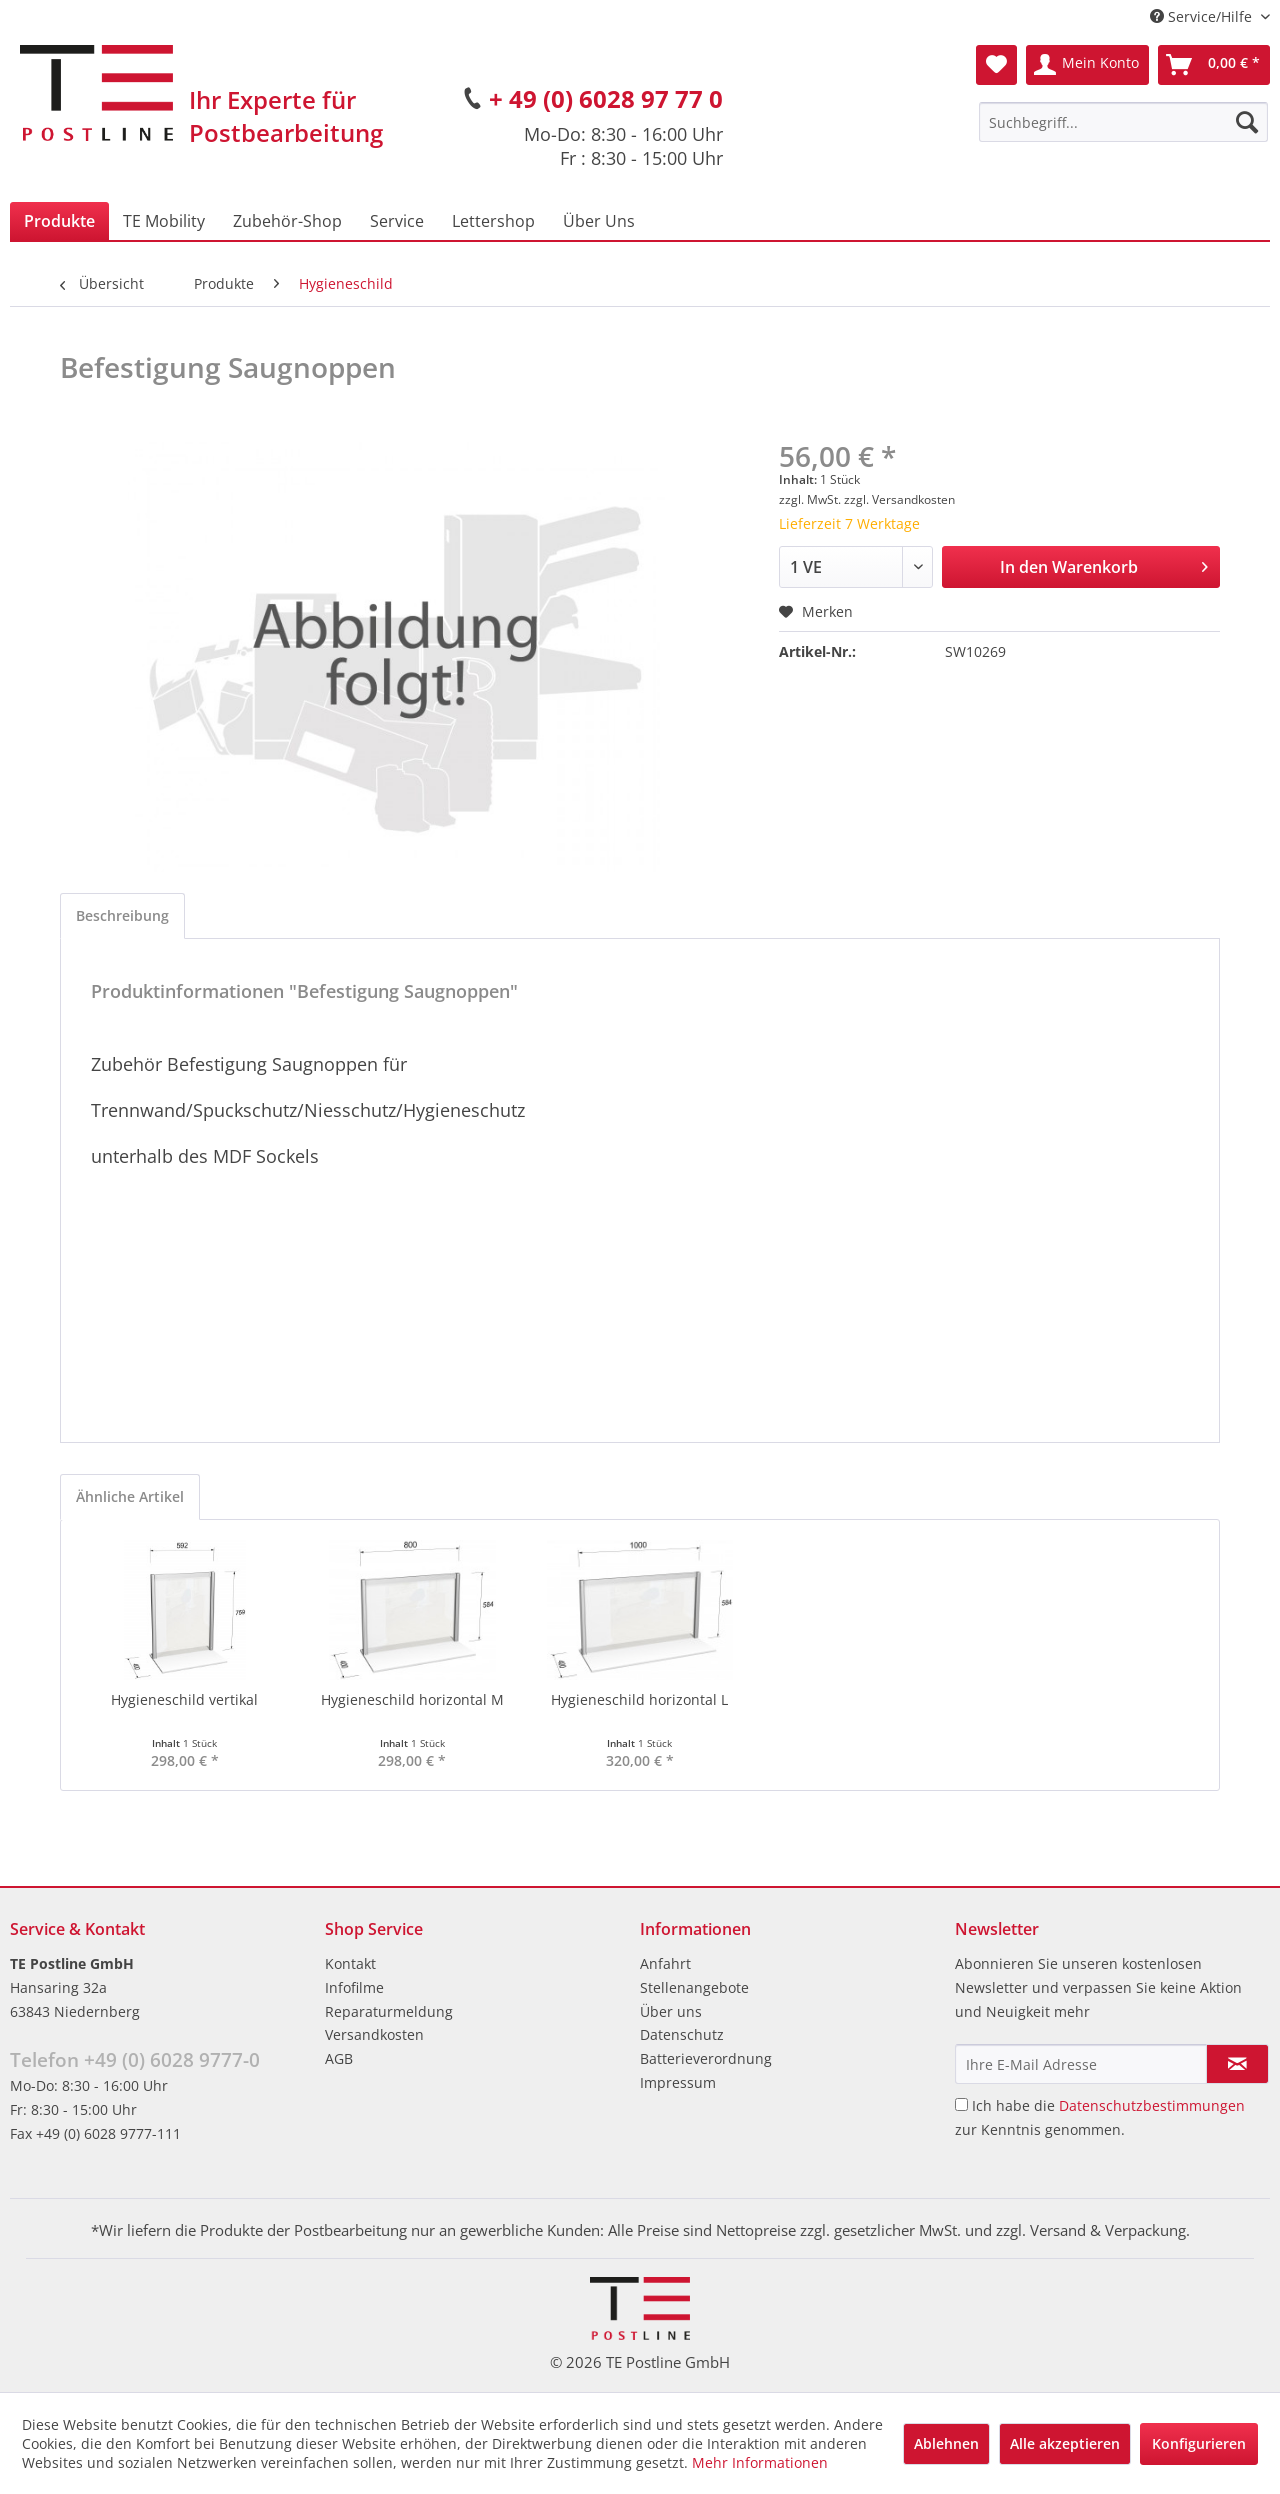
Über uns (671, 2011)
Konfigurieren (1199, 2443)
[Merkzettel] (996, 65)
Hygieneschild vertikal (184, 1699)
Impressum (678, 2082)
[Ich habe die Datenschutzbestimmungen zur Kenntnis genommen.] (961, 2104)
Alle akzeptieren (1065, 2443)
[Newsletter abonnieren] (1237, 2064)
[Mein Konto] (1087, 65)
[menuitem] (1123, 122)
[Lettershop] (493, 221)
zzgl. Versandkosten (899, 499)
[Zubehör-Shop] (287, 221)
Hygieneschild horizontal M (412, 1699)
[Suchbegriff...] (1123, 122)
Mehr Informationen (760, 2462)
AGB (339, 2058)
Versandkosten (374, 2034)
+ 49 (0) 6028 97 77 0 (606, 98)
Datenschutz (682, 2034)
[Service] (397, 221)
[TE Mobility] (164, 221)
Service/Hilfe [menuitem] (1203, 16)
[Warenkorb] (1214, 65)
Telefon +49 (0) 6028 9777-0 (135, 2060)
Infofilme (354, 1987)
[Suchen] (1247, 122)
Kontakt (350, 1963)
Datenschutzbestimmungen (1152, 2105)
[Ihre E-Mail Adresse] (1081, 2064)
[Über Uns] (599, 221)
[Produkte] (59, 221)
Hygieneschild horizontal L (639, 1699)
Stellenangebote (694, 1987)
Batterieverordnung (706, 2058)
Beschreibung (122, 915)
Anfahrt (665, 1963)
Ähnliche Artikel (130, 1496)
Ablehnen (946, 2443)
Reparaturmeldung (389, 2011)
